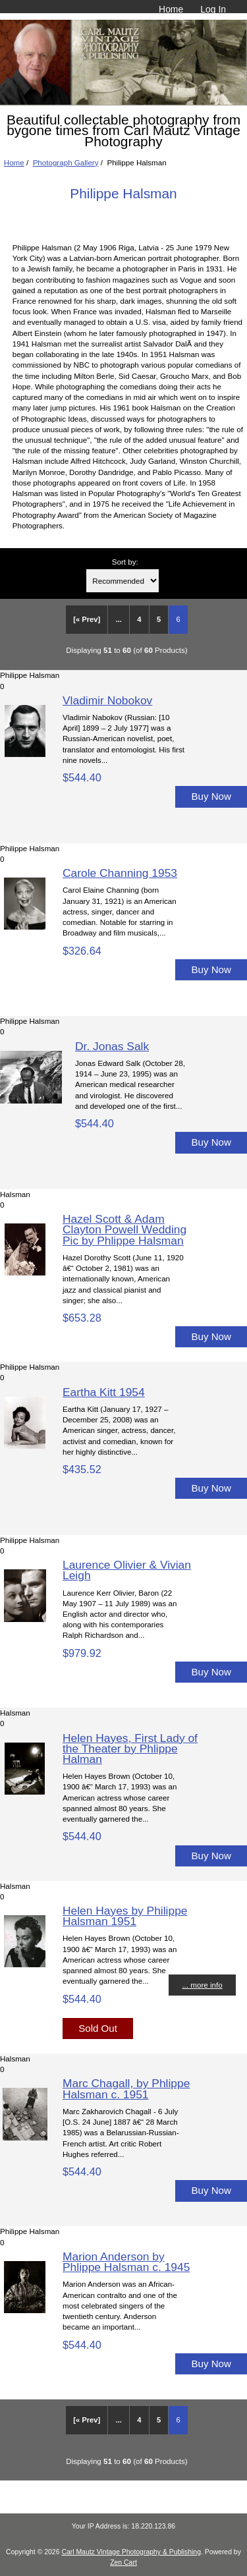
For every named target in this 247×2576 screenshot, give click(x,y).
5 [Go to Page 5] (159, 619)
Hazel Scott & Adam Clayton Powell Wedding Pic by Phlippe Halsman (124, 1229)
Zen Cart (123, 2562)
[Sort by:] (122, 580)
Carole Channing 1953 (120, 873)
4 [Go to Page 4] (139, 619)
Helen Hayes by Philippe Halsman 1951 (125, 1916)
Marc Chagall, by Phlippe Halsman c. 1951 (126, 2088)
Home (171, 9)
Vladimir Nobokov (107, 700)
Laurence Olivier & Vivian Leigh (127, 1570)
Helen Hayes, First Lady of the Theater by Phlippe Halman (130, 1748)
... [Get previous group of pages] (119, 619)
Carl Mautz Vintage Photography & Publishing (131, 2552)
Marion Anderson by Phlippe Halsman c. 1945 (126, 2262)
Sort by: (125, 561)
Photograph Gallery (66, 162)
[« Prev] (86, 619)
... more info (202, 1984)
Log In (213, 9)
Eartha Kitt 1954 (104, 1392)
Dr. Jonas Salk (112, 1046)
